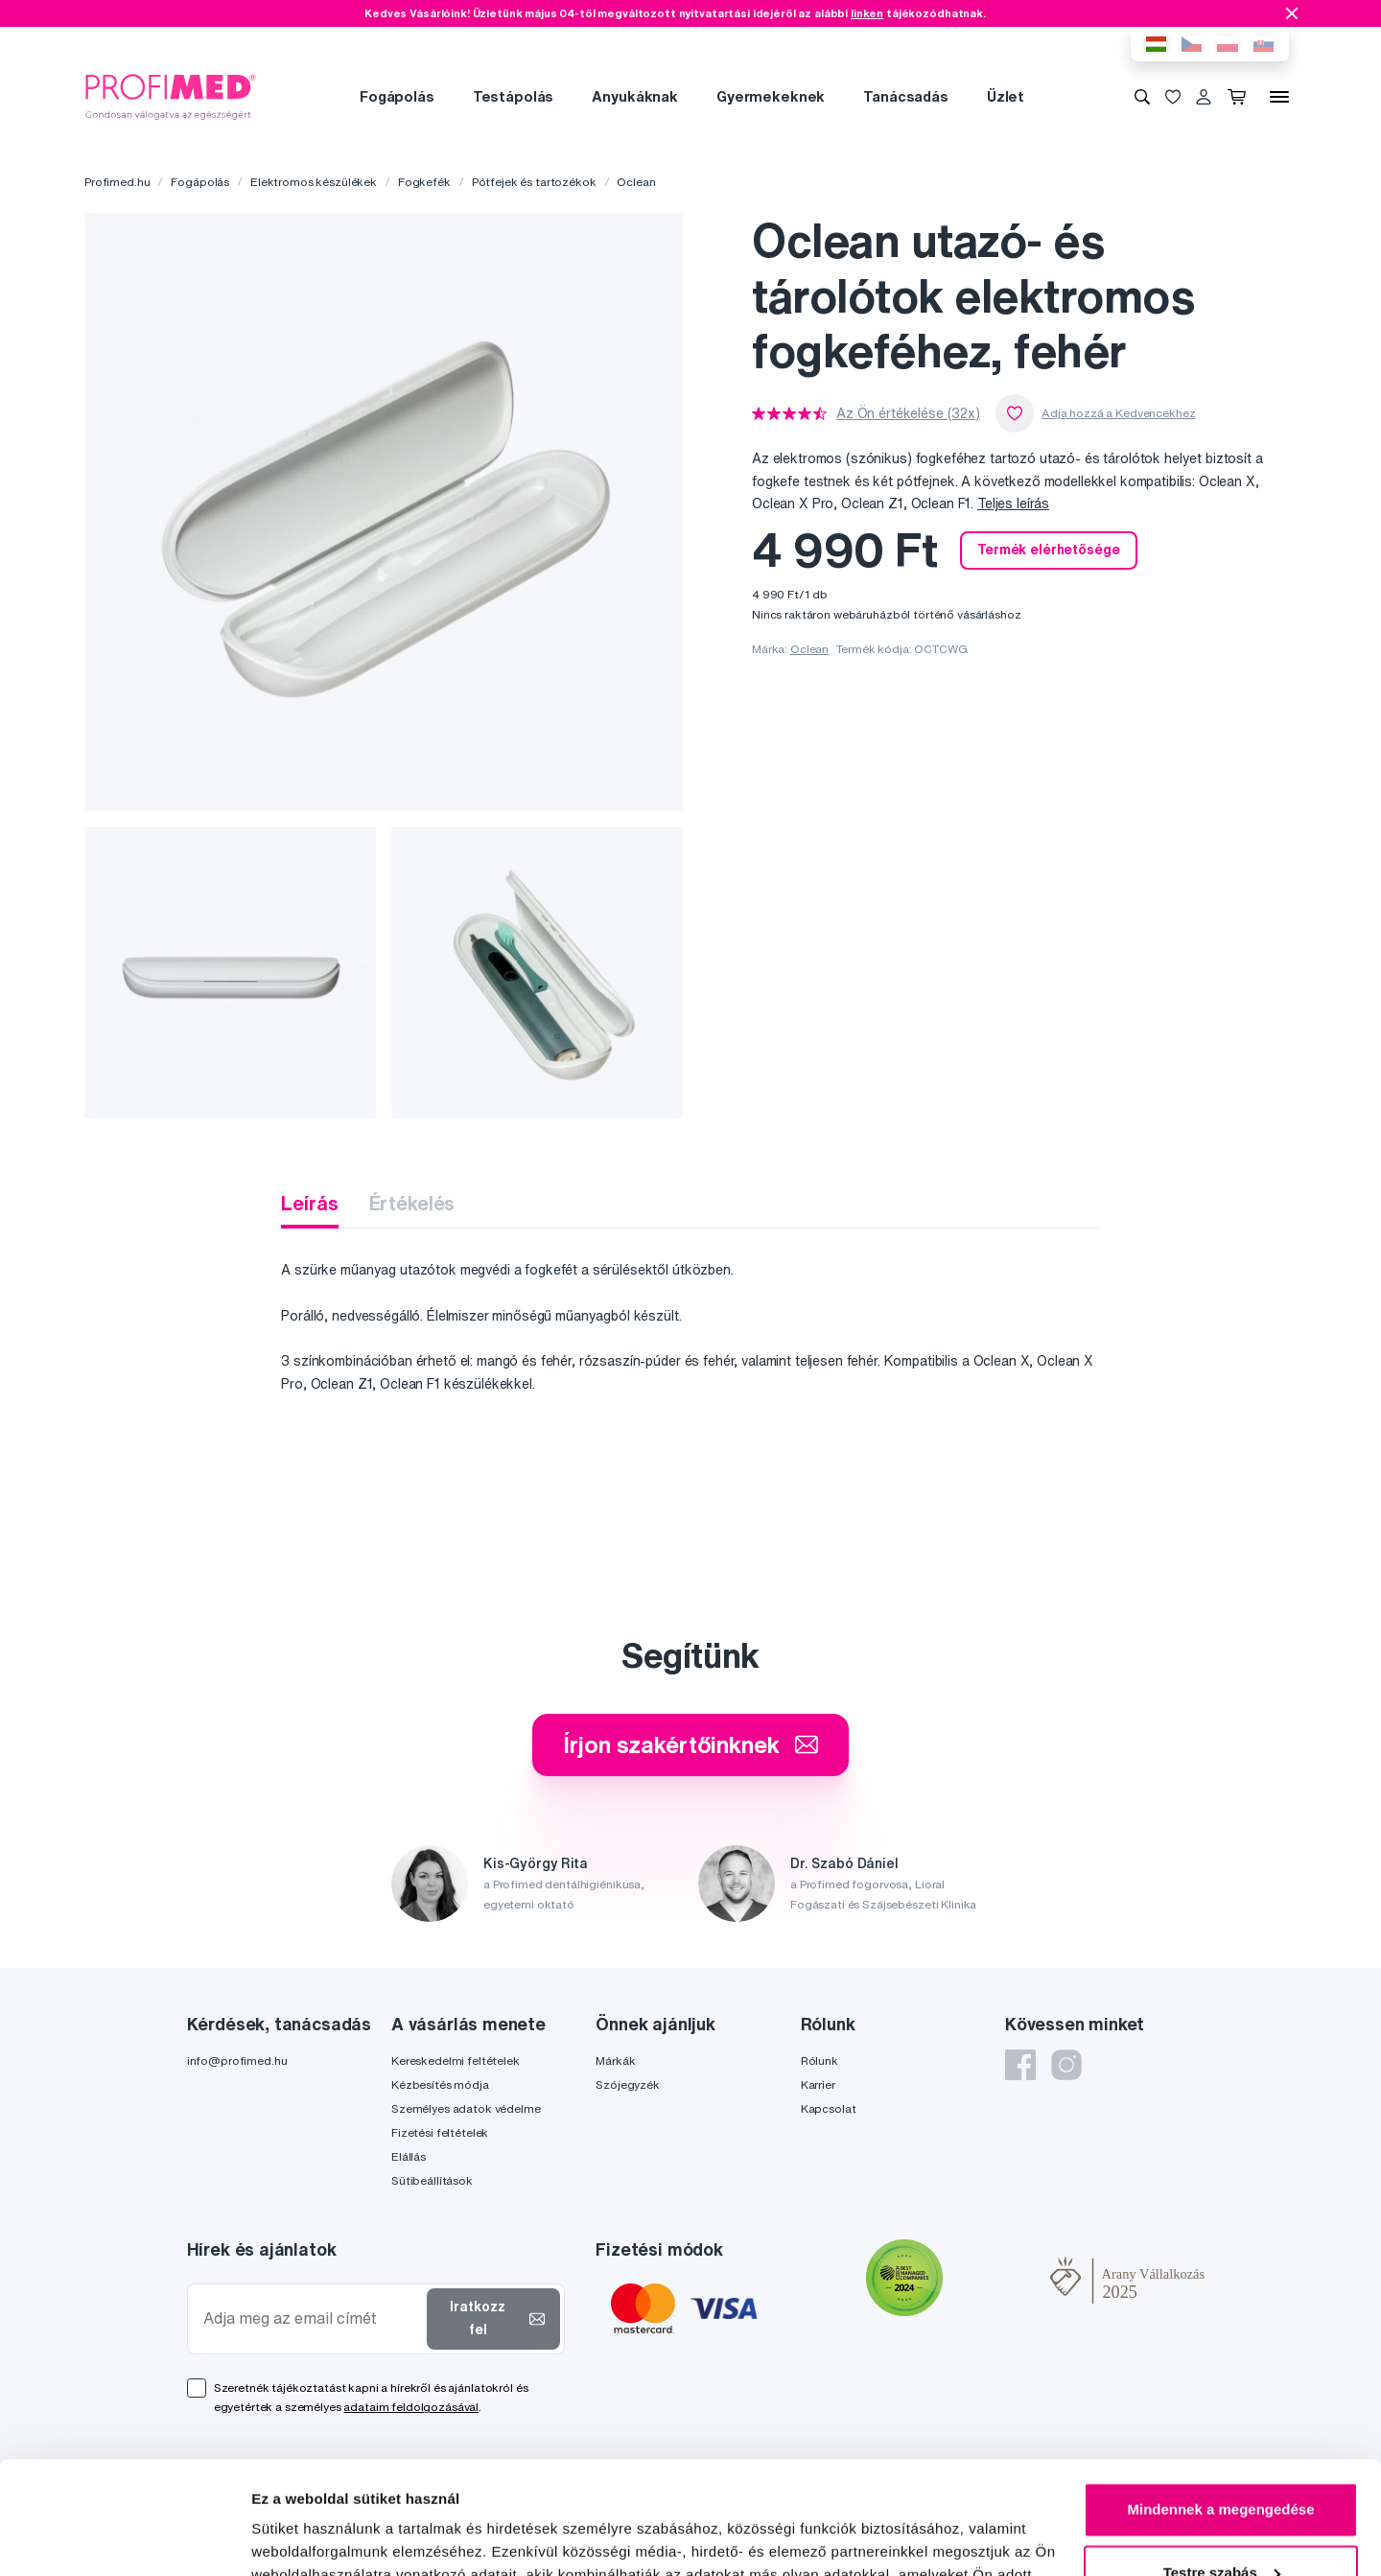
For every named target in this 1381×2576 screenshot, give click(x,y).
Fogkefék (424, 182)
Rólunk (819, 2060)
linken (867, 13)
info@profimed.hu (237, 2060)
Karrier (818, 2084)
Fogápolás (397, 96)
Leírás (309, 1203)
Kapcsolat (828, 2108)
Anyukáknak (635, 96)
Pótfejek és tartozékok (534, 182)
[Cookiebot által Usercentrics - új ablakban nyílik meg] (124, 2538)
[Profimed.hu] (170, 96)
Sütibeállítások (432, 2180)
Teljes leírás (1013, 503)
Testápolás (513, 96)
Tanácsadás (905, 96)
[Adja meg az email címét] (311, 2318)
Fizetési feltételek (439, 2132)
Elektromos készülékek (313, 182)
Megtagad (1220, 2523)
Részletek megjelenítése (335, 2538)
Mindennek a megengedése (1220, 2397)
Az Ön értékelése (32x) (908, 413)
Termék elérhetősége (1048, 549)
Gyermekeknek (770, 96)
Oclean (636, 182)
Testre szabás (1221, 2459)
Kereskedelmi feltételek (455, 2060)
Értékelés (412, 1203)
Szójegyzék (628, 2084)
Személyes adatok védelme (466, 2108)
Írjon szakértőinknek (690, 1744)
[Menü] (1279, 96)
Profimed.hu (117, 182)
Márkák (615, 2060)
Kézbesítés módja (440, 2084)
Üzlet (1005, 96)
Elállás (408, 2156)
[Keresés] (1142, 97)
